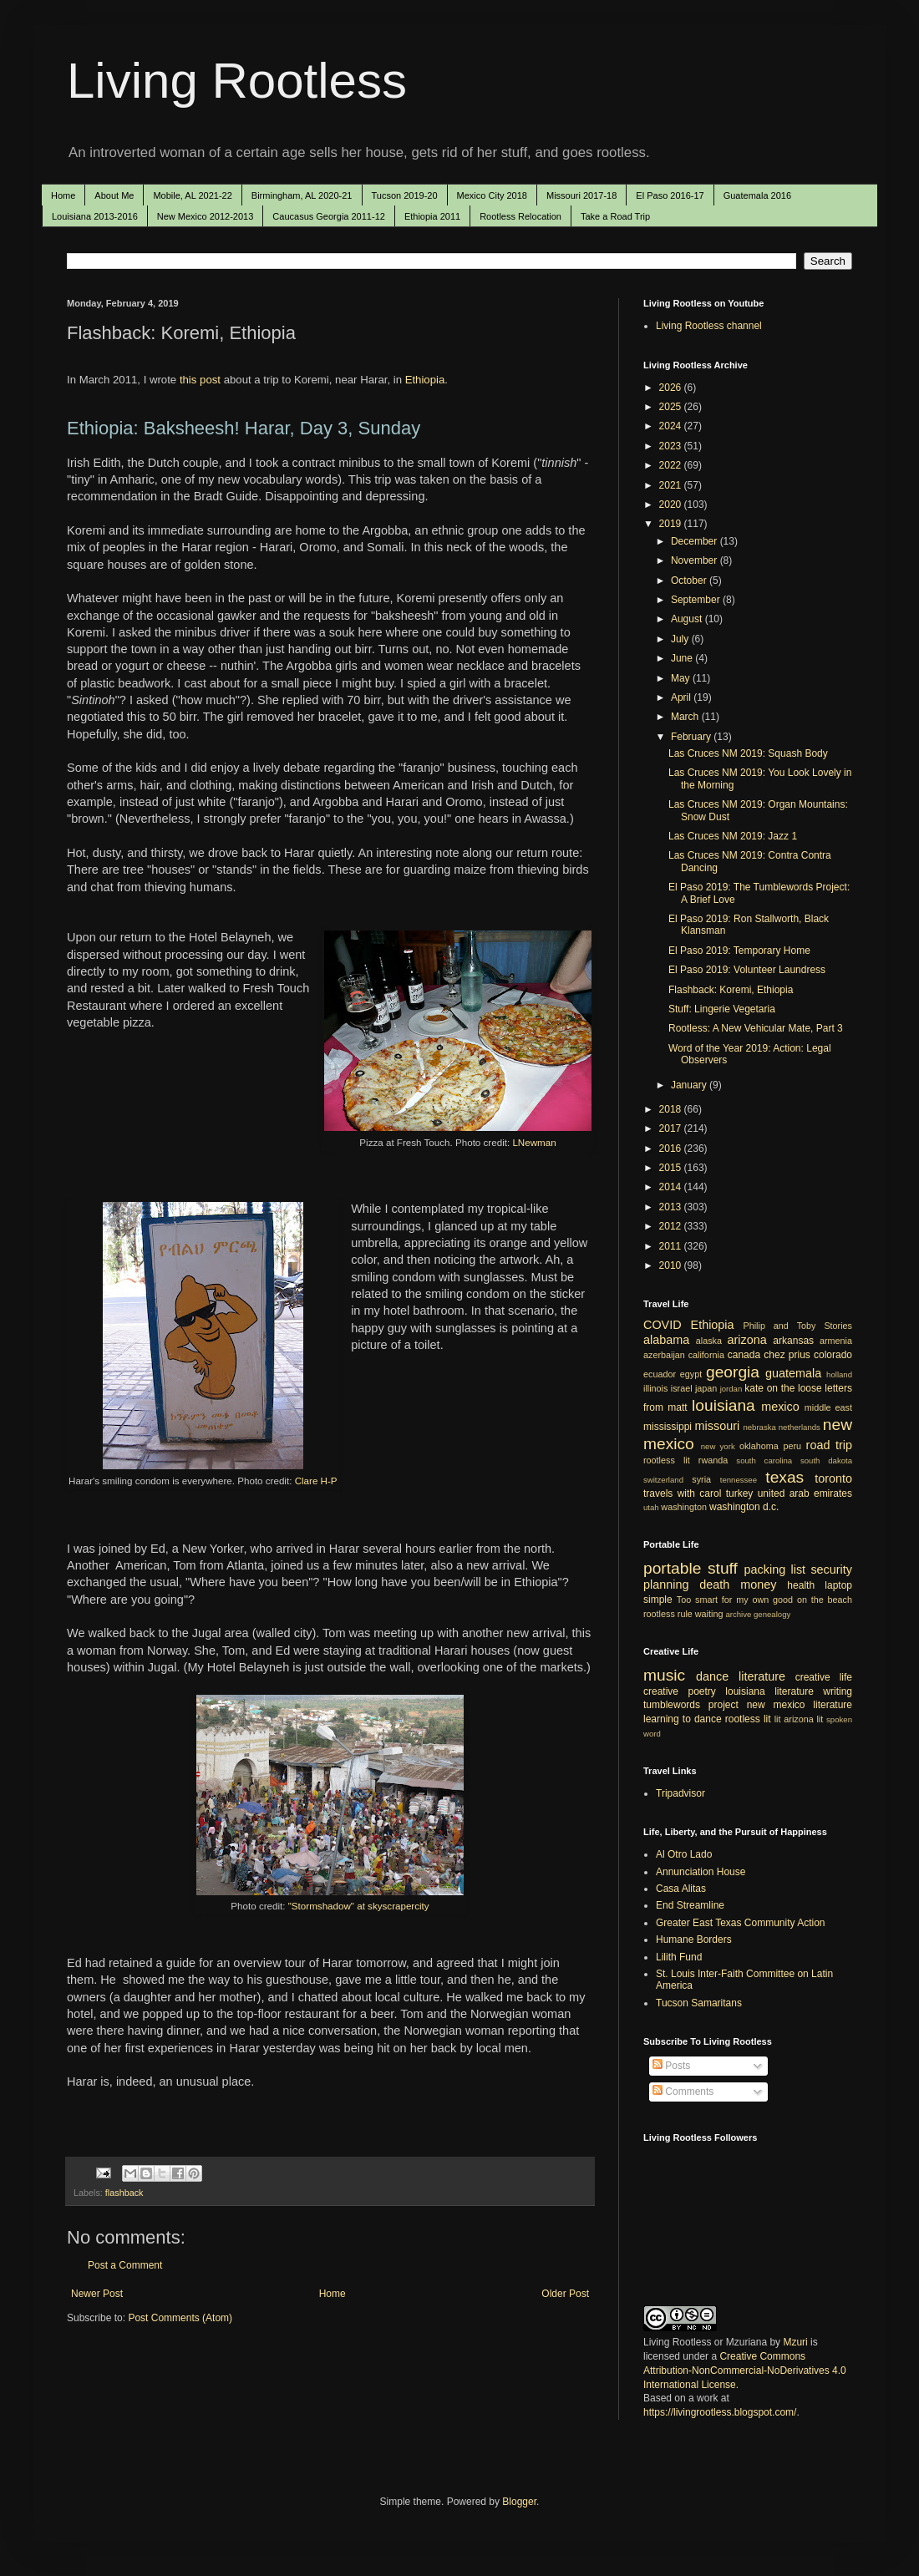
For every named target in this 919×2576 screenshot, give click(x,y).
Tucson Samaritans (699, 2003)
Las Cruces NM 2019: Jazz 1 (732, 836)
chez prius (787, 1355)
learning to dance (682, 1719)
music (664, 1675)
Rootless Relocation (520, 216)
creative (660, 1691)
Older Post (565, 2294)
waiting (709, 1614)
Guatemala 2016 (757, 195)
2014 (671, 1187)
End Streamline (690, 1905)
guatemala (793, 1373)
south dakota (826, 1460)
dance (712, 1676)
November (695, 560)
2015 (671, 1168)
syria (701, 1479)
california (706, 1355)
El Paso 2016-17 (669, 195)
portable (672, 1568)
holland (839, 1374)
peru (792, 1446)
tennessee (738, 1479)
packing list (775, 1569)
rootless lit (666, 1460)
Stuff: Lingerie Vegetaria (721, 1009)
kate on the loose (782, 1388)
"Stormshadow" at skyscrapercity (358, 1905)
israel (682, 1388)
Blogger (519, 2502)
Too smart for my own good (735, 1600)
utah (651, 1507)
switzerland (663, 1479)
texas (784, 1477)
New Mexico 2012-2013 (205, 216)
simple (658, 1599)
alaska (709, 1341)
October (690, 580)
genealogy (772, 1614)
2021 (671, 485)
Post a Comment (125, 2265)
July (681, 639)
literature (762, 1676)
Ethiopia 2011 (432, 216)
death (714, 1584)
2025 (671, 407)
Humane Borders (694, 1939)
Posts (671, 2065)
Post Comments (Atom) (180, 2318)
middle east (828, 1407)
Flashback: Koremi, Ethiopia (730, 990)
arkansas (793, 1340)
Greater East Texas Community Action (740, 1923)
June (683, 658)
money (758, 1584)
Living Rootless (237, 81)
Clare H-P (316, 1480)
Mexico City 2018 (492, 195)
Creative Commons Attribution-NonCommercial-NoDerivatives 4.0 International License (744, 2370)
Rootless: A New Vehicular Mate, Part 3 (755, 1028)
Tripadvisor (680, 1793)
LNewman (534, 1142)
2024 (671, 426)
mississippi (667, 1427)
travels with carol (682, 1493)
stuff (723, 1568)
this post (200, 379)
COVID (662, 1324)
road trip (829, 1445)
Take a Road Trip (615, 216)
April (682, 697)
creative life (823, 1677)
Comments (682, 2091)
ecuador (659, 1374)
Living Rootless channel (709, 326)
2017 (671, 1128)
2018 (671, 1109)
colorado (833, 1355)
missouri (717, 1426)
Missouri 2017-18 (581, 195)
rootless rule (668, 1614)
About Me (114, 195)
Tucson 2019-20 (405, 195)
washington (684, 1507)
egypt (691, 1374)
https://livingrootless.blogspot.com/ (719, 2412)
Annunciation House (700, 1872)
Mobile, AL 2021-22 (192, 195)
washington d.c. (744, 1507)
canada (744, 1355)
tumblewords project (691, 1705)
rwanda (713, 1460)
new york (718, 1446)
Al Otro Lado (684, 1854)
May (682, 678)
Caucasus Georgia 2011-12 (328, 216)
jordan (731, 1388)
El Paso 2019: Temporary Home (739, 950)
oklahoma (759, 1446)
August (688, 619)
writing (837, 1691)
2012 (671, 1226)
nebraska (759, 1427)
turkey (740, 1493)
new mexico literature (799, 1705)
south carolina (764, 1460)
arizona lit (803, 1719)
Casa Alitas (681, 1888)
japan (706, 1388)
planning (665, 1584)
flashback (124, 2193)
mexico (780, 1406)
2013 (671, 1207)
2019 (671, 524)
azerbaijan (664, 1355)
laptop (838, 1585)
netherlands (799, 1427)
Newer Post (97, 2294)
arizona (747, 1339)
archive (738, 1614)
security (831, 1569)
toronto (833, 1478)
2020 (671, 504)
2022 (671, 465)
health (801, 1585)
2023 (671, 446)
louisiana (723, 1405)
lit (777, 1719)
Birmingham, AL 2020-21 (302, 195)
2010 (671, 1265)
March (686, 717)
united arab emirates (805, 1493)
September (697, 600)
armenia (836, 1341)
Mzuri (795, 2342)
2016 (671, 1148)
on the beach (824, 1600)
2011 (671, 1246)
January (690, 1085)
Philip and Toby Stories (798, 1326)
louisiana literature (769, 1691)
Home (63, 195)
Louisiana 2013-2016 (95, 216)
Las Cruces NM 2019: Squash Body (748, 753)
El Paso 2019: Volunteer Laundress (746, 970)
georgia (732, 1372)
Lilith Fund (679, 1957)
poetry (702, 1691)
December (695, 541)
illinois (655, 1388)
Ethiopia (425, 379)
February (692, 737)
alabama (666, 1339)
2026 (671, 387)
